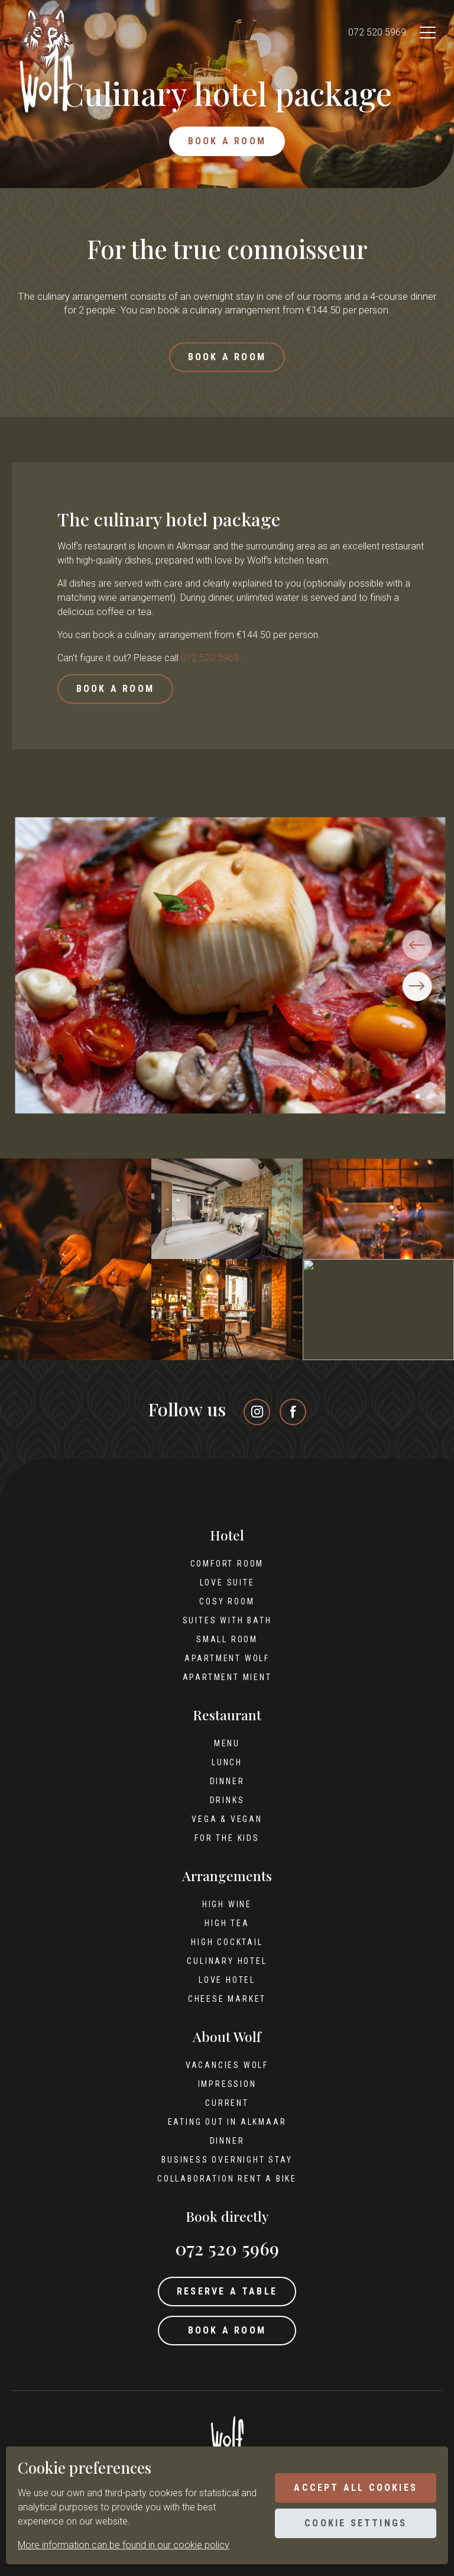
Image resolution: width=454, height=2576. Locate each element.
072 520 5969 (377, 32)
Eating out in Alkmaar (227, 2122)
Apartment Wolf (227, 1658)
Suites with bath (227, 1620)
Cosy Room (226, 1601)
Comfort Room (227, 1563)
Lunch (227, 1762)
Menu (227, 1743)
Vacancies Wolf (227, 2065)
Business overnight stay (226, 2159)
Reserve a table (227, 2291)
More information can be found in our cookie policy (123, 2545)
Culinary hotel (227, 1961)
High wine (227, 1904)
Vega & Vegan (227, 1819)
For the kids (227, 1838)
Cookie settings (355, 2523)
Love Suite (227, 1582)
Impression (227, 2084)
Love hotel (227, 1980)
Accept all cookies (355, 2487)
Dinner (227, 1781)
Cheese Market (227, 1999)
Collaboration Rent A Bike (227, 2178)
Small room (227, 1639)
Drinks (227, 1800)
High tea (227, 1923)
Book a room (227, 141)
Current (227, 2103)
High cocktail (226, 1942)
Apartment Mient (227, 1677)
